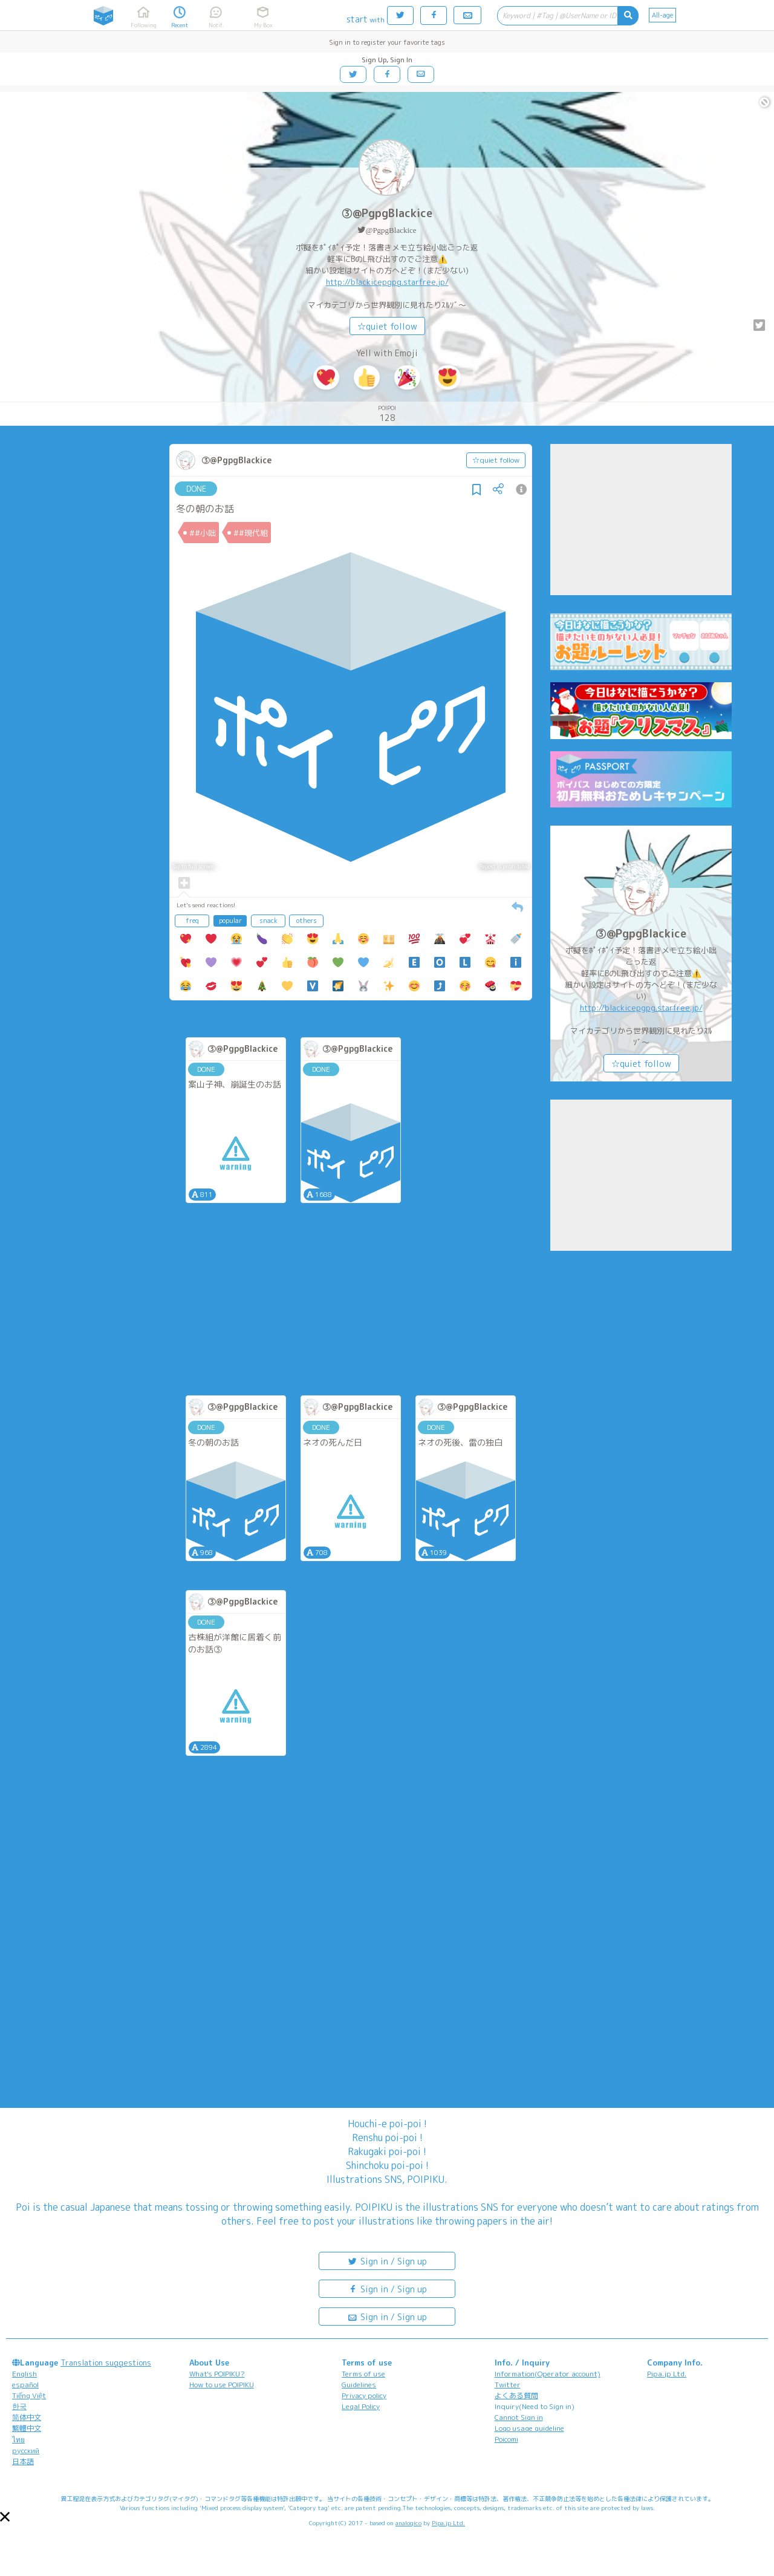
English (24, 2374)
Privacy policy (364, 2395)
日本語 (23, 2461)
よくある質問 (516, 2395)
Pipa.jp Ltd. (666, 2374)
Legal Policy (361, 2406)
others (306, 920)
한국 (19, 2406)
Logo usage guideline (529, 2428)
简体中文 (26, 2417)
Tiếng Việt (29, 2395)
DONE (196, 488)
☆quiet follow (387, 326)
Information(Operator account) (547, 2374)
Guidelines (359, 2384)
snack (268, 920)
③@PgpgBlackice (387, 213)
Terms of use (363, 2374)
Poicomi (506, 2439)
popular (230, 920)
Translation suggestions (105, 2362)
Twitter (508, 2384)
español (25, 2384)
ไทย (18, 2439)
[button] (5, 2517)
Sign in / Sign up (387, 2260)
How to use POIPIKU (221, 2384)
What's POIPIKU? (217, 2374)
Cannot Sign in (519, 2417)
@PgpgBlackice (390, 230)
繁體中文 (26, 2428)
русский (25, 2450)
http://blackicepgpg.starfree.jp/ (387, 281)
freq (192, 920)
